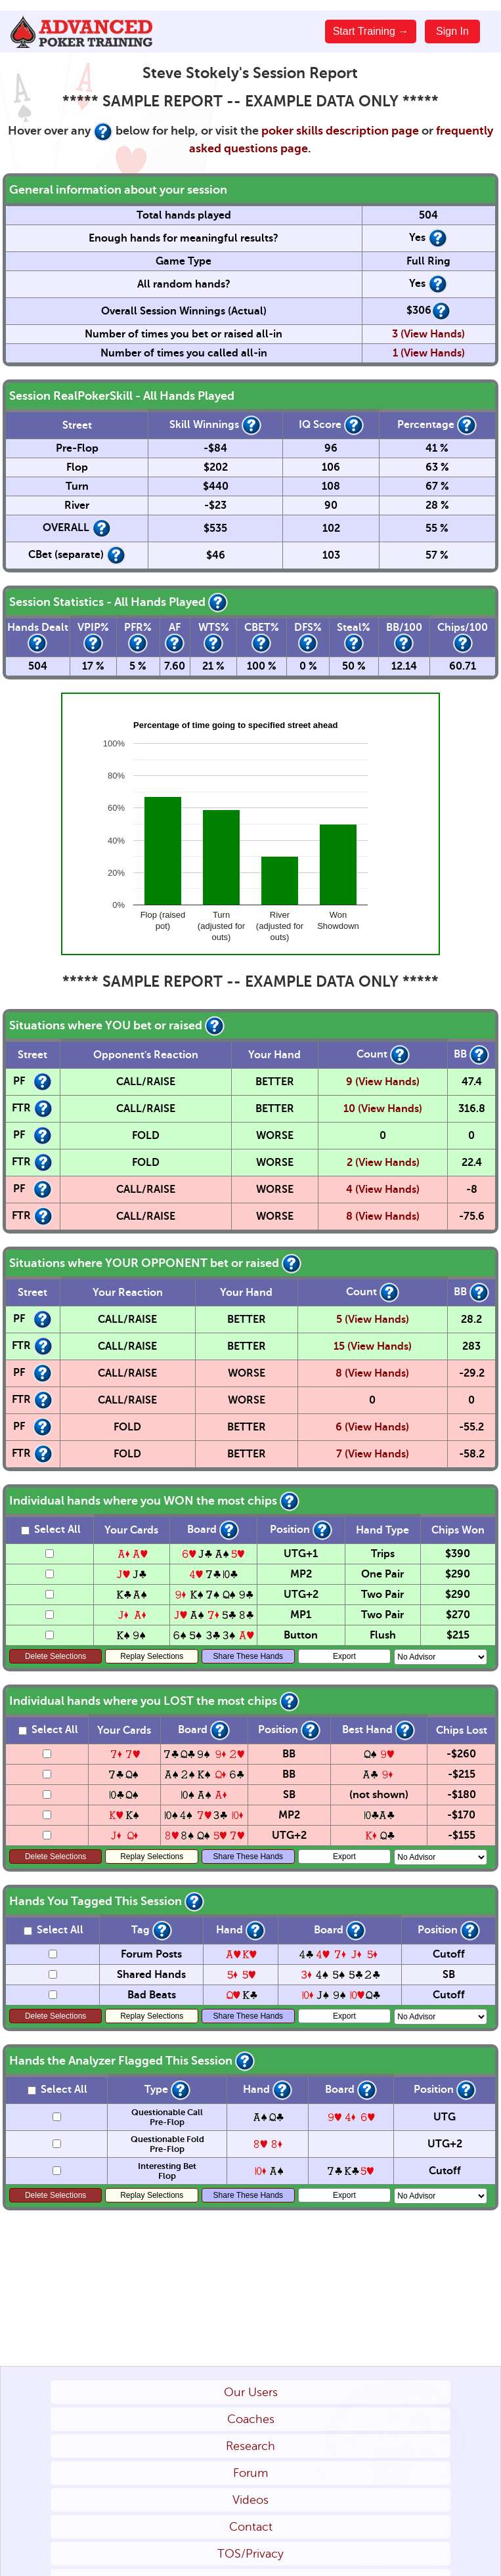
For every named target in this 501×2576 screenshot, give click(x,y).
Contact (250, 2526)
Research (250, 2446)
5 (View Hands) (372, 1319)
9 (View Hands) (383, 1082)
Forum (250, 2472)
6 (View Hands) (372, 1427)
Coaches (250, 2419)
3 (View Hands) (428, 334)
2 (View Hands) (383, 1163)
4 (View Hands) (383, 1189)
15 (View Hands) (373, 1346)
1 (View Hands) (429, 353)
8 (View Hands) (383, 1216)
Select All (51, 1529)
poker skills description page (340, 130)
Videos (250, 2499)
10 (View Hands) (382, 1109)
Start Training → (371, 31)
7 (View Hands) (372, 1454)
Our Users (251, 2392)
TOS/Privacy (250, 2553)
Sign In (452, 31)
